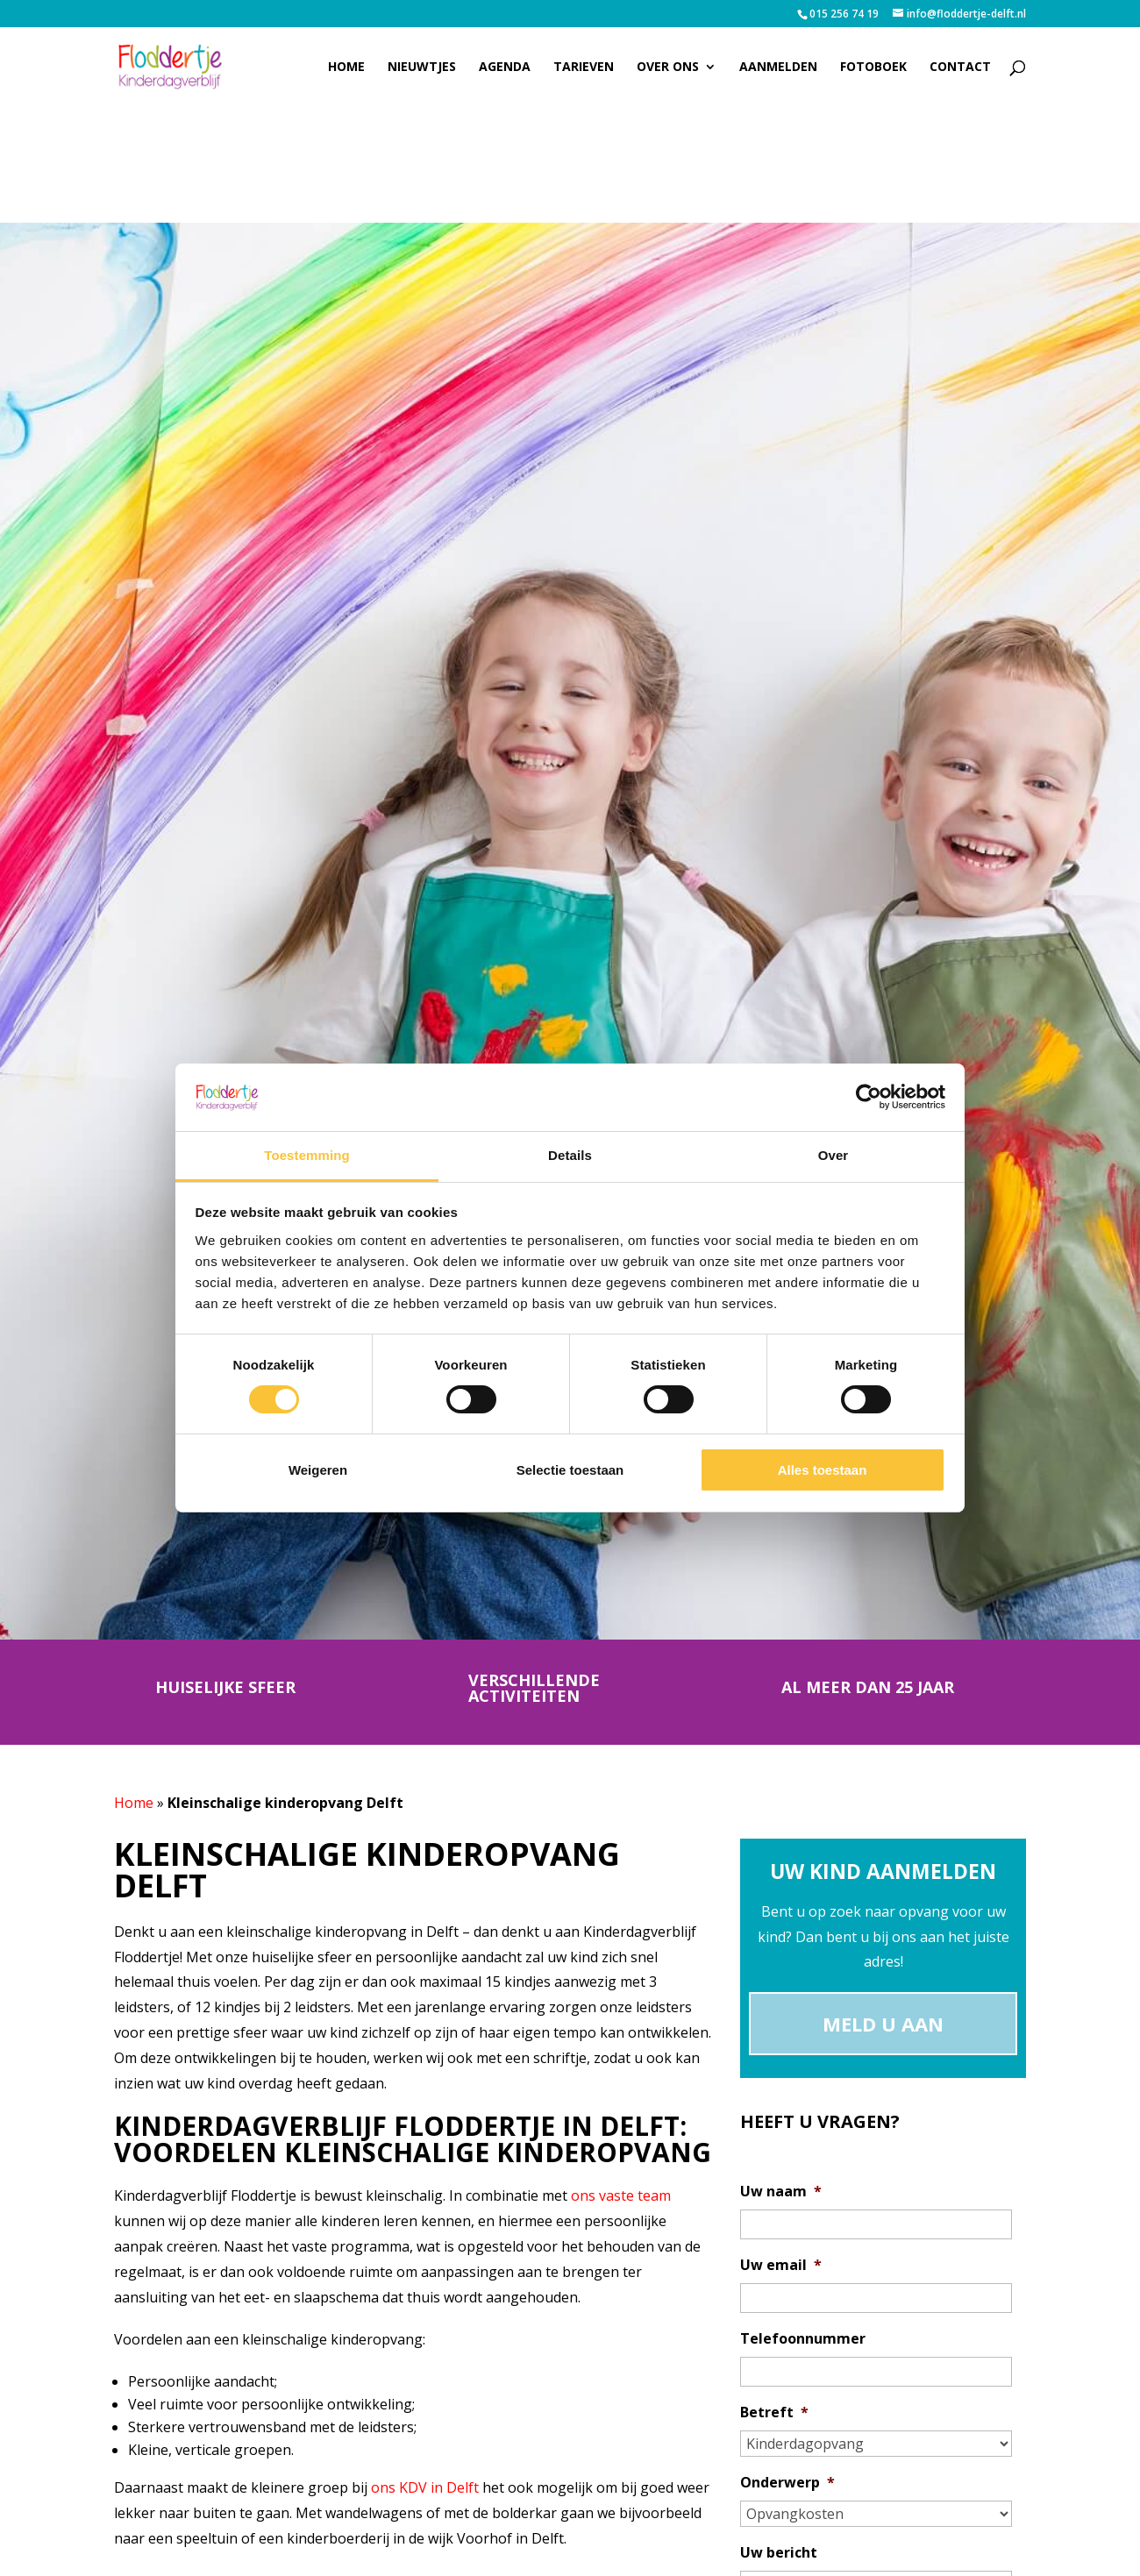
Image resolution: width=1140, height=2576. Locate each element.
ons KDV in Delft (425, 2487)
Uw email (781, 2265)
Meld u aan (883, 2023)
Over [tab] (833, 1155)
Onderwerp (787, 2482)
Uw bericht (778, 2553)
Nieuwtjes (422, 67)
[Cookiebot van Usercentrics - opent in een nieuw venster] (868, 1097)
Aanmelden (778, 67)
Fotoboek (873, 67)
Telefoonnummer (803, 2339)
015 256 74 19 (844, 13)
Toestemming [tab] (307, 1155)
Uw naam (781, 2191)
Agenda (505, 67)
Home (346, 67)
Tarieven (583, 67)
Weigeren (318, 1469)
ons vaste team (621, 2195)
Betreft (774, 2412)
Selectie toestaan (570, 1469)
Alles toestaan (822, 1469)
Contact (960, 67)
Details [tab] (570, 1155)
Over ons (668, 67)
